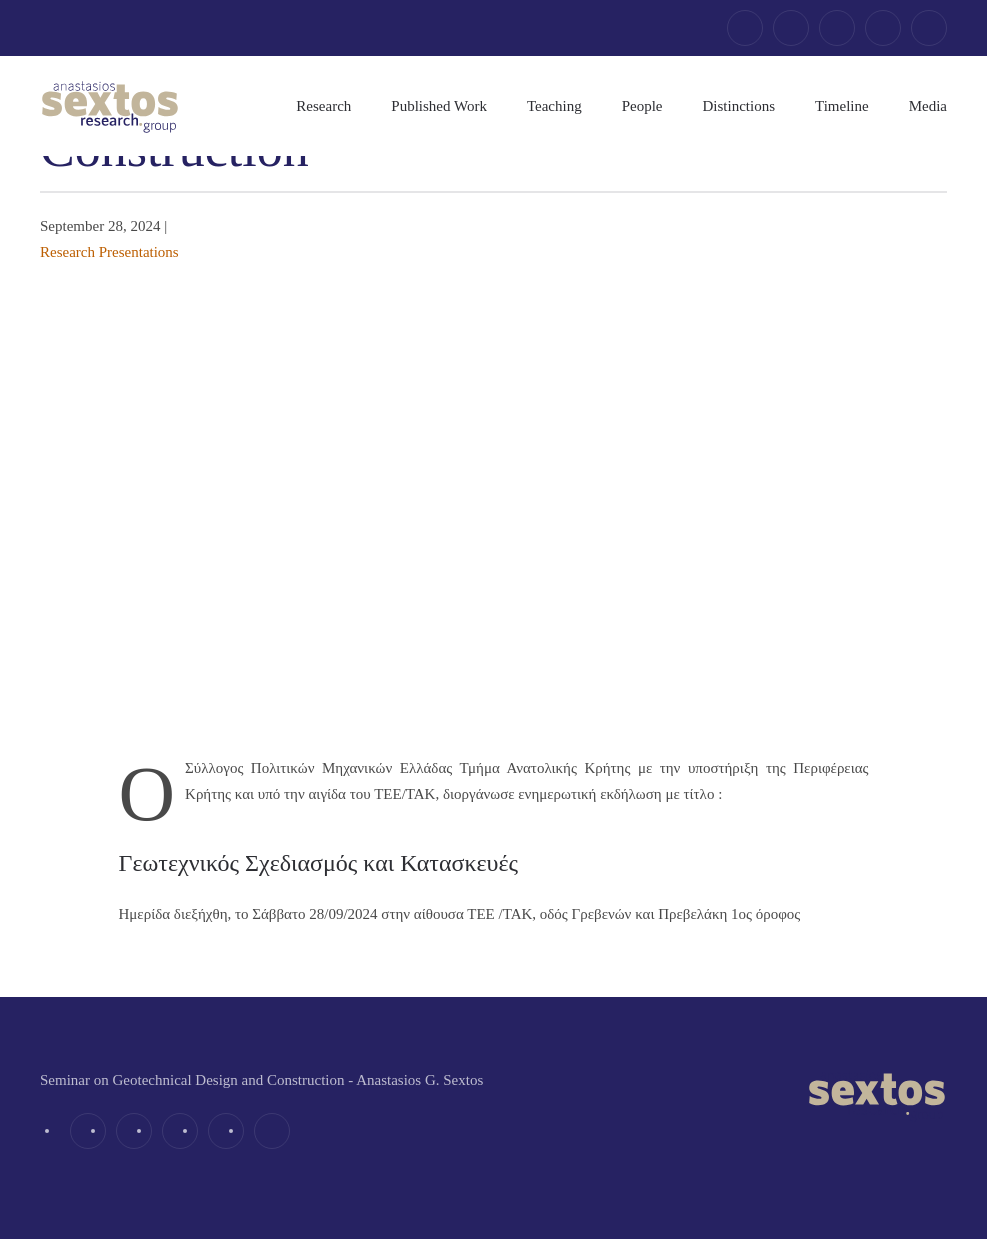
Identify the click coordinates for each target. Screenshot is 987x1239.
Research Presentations (109, 252)
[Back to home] (110, 106)
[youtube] (883, 28)
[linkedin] (837, 28)
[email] (929, 28)
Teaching (554, 106)
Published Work (439, 106)
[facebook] (745, 28)
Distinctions (739, 106)
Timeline (842, 106)
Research (323, 106)
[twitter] (791, 28)
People (642, 106)
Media (928, 106)
